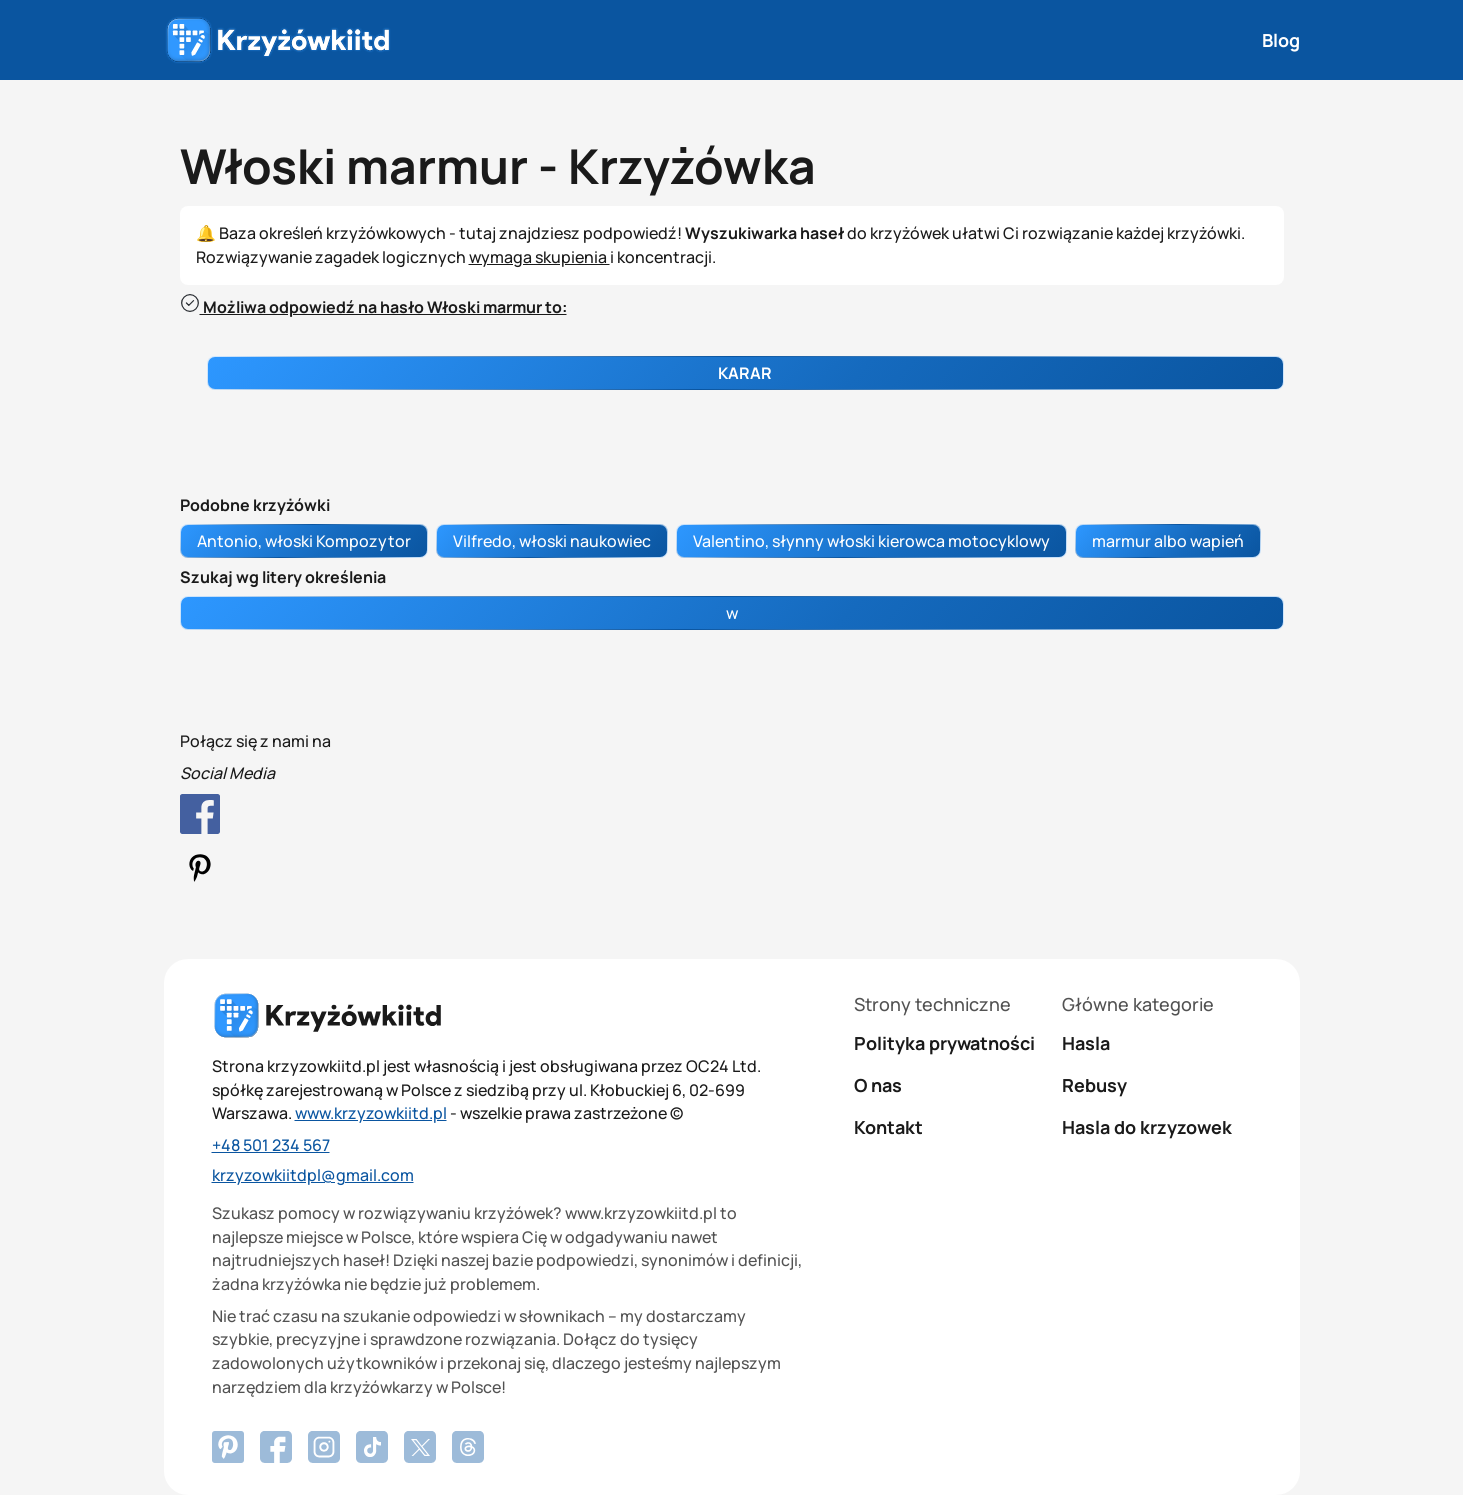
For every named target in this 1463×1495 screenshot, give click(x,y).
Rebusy (1094, 1085)
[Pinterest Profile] (732, 871)
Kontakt (888, 1127)
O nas (878, 1085)
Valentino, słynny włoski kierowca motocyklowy (871, 541)
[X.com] (420, 1447)
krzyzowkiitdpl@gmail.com (313, 1175)
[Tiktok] (372, 1447)
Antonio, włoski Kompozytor (304, 541)
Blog (1281, 40)
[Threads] (468, 1447)
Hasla (1086, 1043)
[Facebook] (228, 1447)
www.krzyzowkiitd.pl (371, 1113)
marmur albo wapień (1168, 541)
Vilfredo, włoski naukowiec (552, 541)
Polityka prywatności (944, 1043)
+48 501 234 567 (271, 1145)
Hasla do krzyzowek (1147, 1127)
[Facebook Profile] (732, 817)
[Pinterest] (276, 1447)
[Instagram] (324, 1447)
